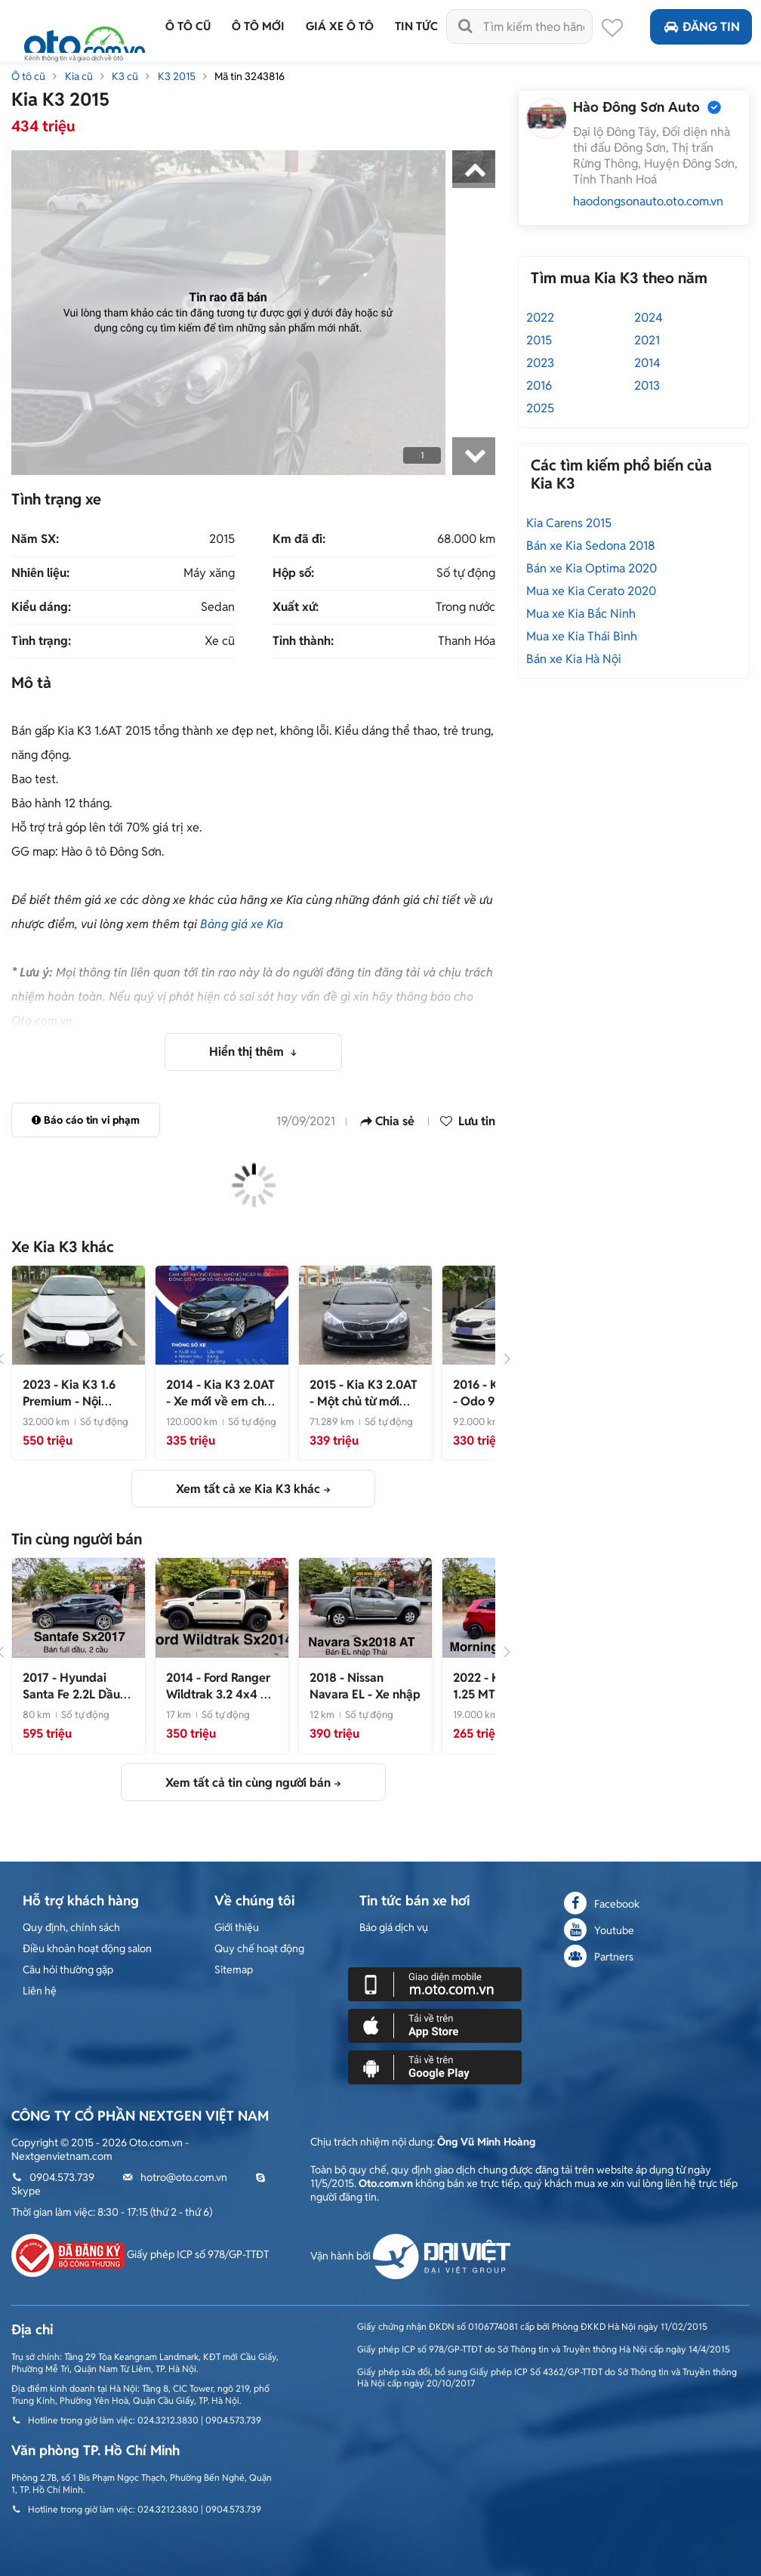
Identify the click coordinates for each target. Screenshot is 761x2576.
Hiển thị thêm (248, 1052)
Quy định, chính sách (71, 1927)
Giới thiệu (236, 1927)
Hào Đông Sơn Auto (636, 107)
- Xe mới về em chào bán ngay (222, 1401)
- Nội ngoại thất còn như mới (74, 1409)
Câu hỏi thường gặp (68, 1969)
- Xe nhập (365, 1686)
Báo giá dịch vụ (393, 1927)
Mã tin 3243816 (249, 76)
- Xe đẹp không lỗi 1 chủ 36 (77, 1702)
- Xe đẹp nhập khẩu (220, 1694)
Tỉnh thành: (303, 641)
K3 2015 (177, 76)
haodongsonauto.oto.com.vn (648, 201)
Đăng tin (701, 27)
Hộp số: (293, 573)
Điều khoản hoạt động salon (87, 1948)
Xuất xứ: (296, 607)
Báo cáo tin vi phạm (86, 1120)
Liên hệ (40, 1991)
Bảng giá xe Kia (241, 924)
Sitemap (233, 1969)
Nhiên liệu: (40, 573)
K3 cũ (125, 76)
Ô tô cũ (28, 76)
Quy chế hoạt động (259, 1948)
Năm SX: (35, 539)
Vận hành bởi (410, 2256)
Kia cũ (79, 76)
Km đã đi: (299, 539)
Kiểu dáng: (41, 607)
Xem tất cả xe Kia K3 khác (248, 1489)
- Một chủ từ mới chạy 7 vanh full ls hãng (363, 1409)
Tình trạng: (41, 641)
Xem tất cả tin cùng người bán (248, 1783)
